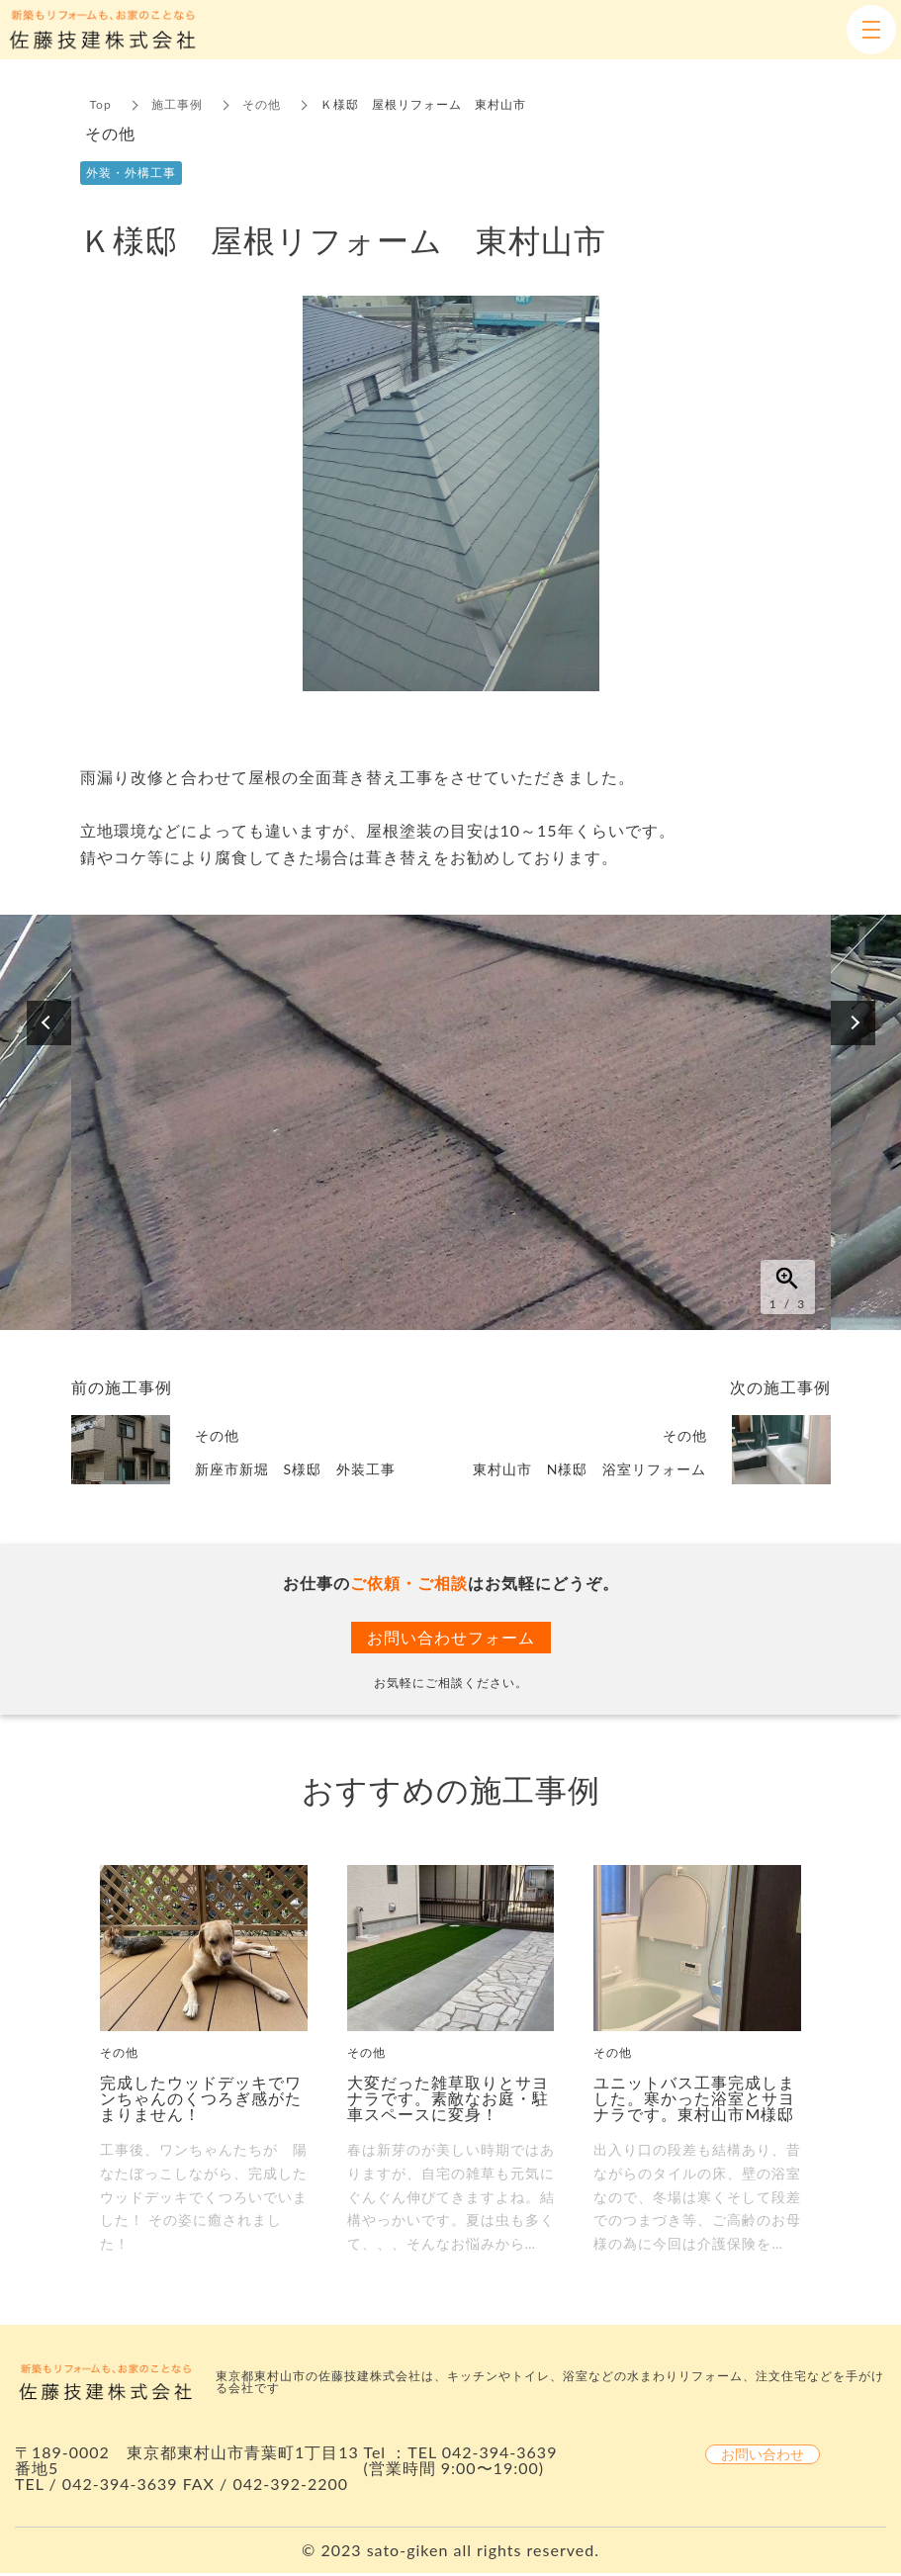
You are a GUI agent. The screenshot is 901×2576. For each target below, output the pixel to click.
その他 (261, 104)
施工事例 (177, 104)
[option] (451, 1122)
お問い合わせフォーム (451, 1637)
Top (101, 104)
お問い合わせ (762, 2454)
